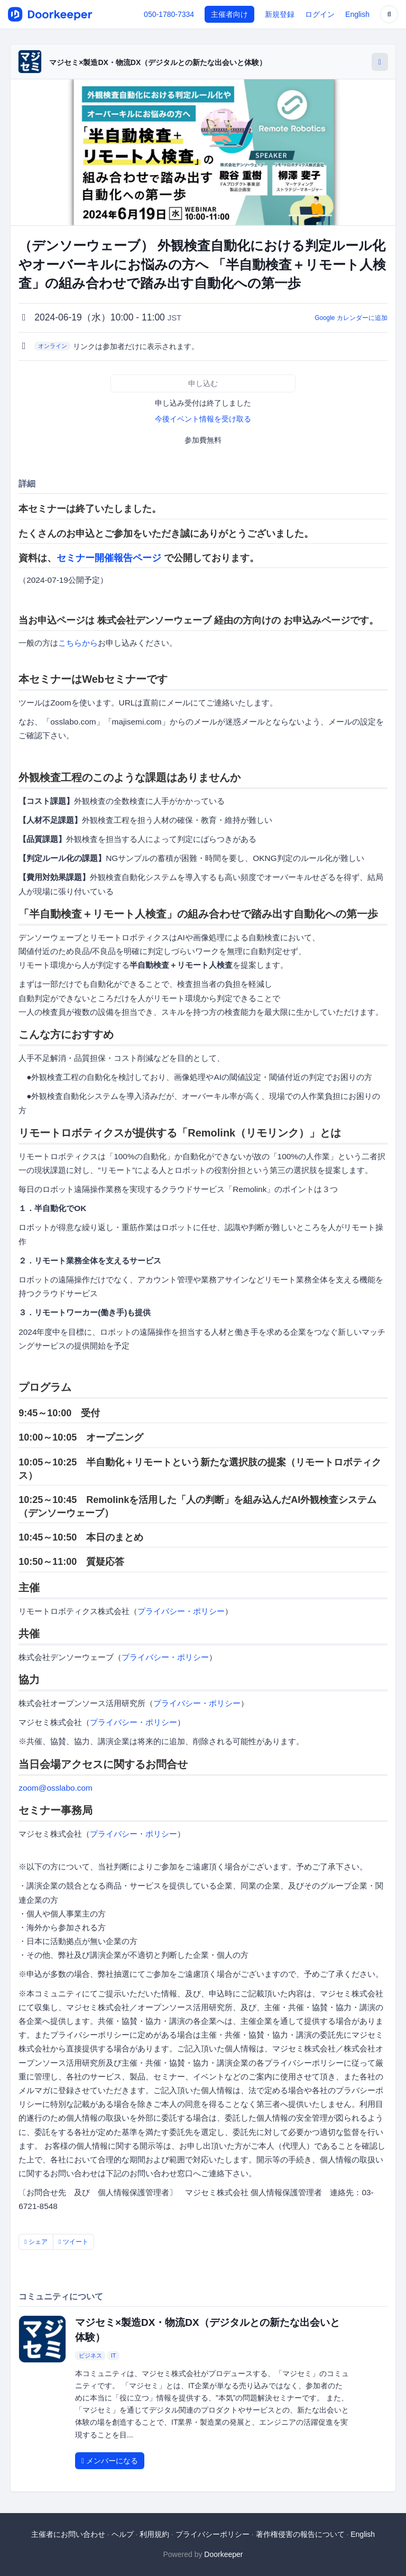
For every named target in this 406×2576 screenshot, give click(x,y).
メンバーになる (109, 2460)
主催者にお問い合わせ (68, 2534)
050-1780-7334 (169, 14)
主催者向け (229, 14)
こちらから (78, 642)
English (357, 14)
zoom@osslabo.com (56, 1787)
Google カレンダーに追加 (351, 318)
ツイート (73, 2241)
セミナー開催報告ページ (109, 558)
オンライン (52, 346)
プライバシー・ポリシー (181, 1611)
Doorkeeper (223, 2554)
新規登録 (279, 14)
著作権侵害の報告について (300, 2534)
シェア (36, 2241)
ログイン (320, 14)
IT (113, 2355)
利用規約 (154, 2534)
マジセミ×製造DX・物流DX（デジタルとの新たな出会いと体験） (157, 62)
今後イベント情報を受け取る (203, 419)
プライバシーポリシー (213, 2534)
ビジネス (90, 2355)
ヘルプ (123, 2534)
